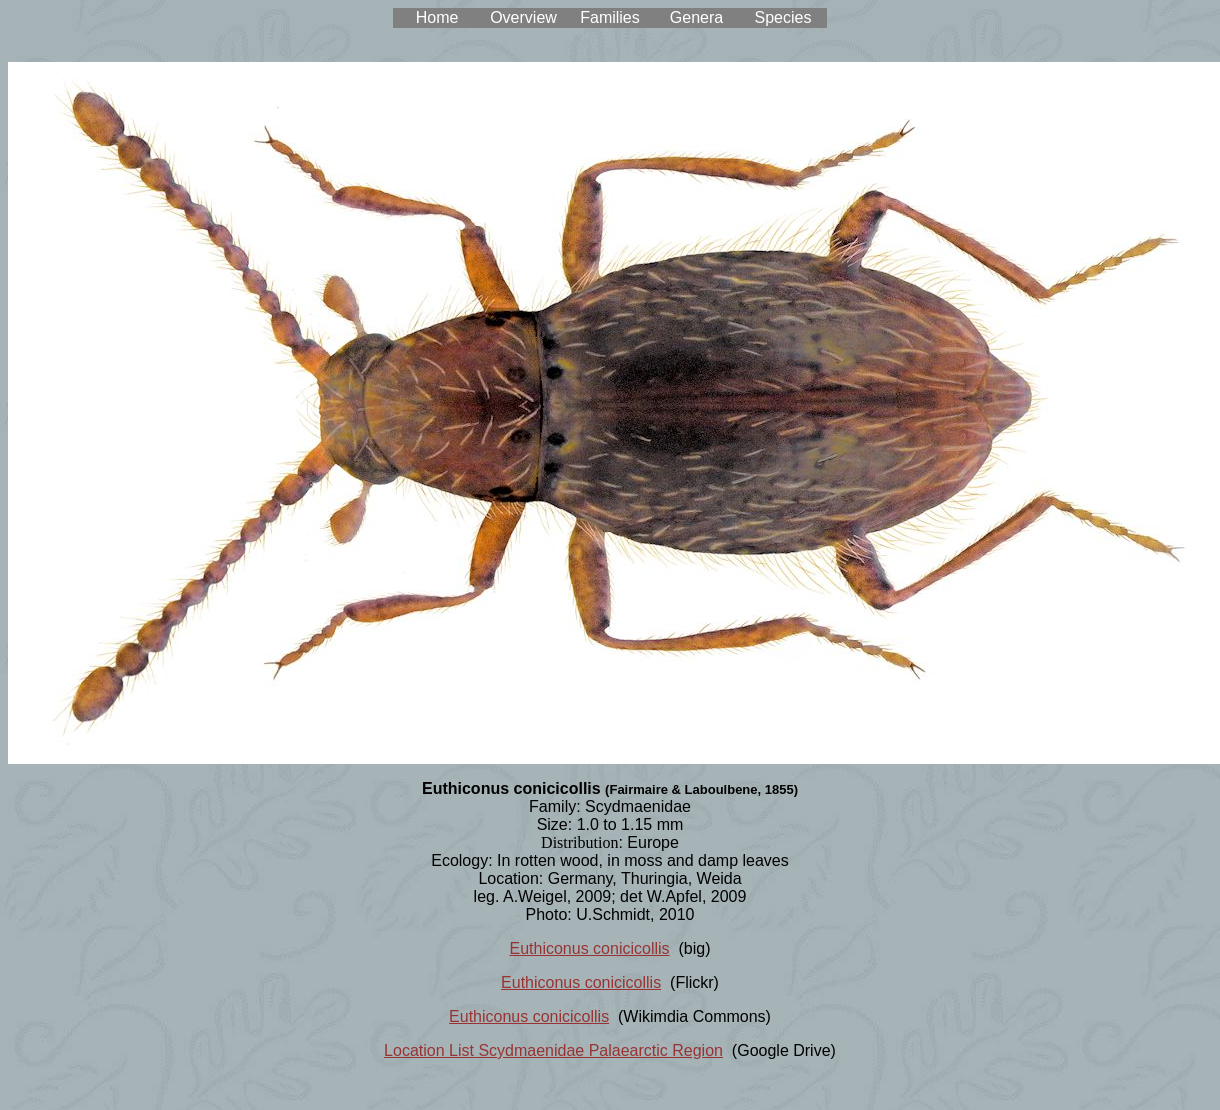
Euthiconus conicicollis (590, 948)
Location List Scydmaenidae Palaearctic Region (553, 1050)
